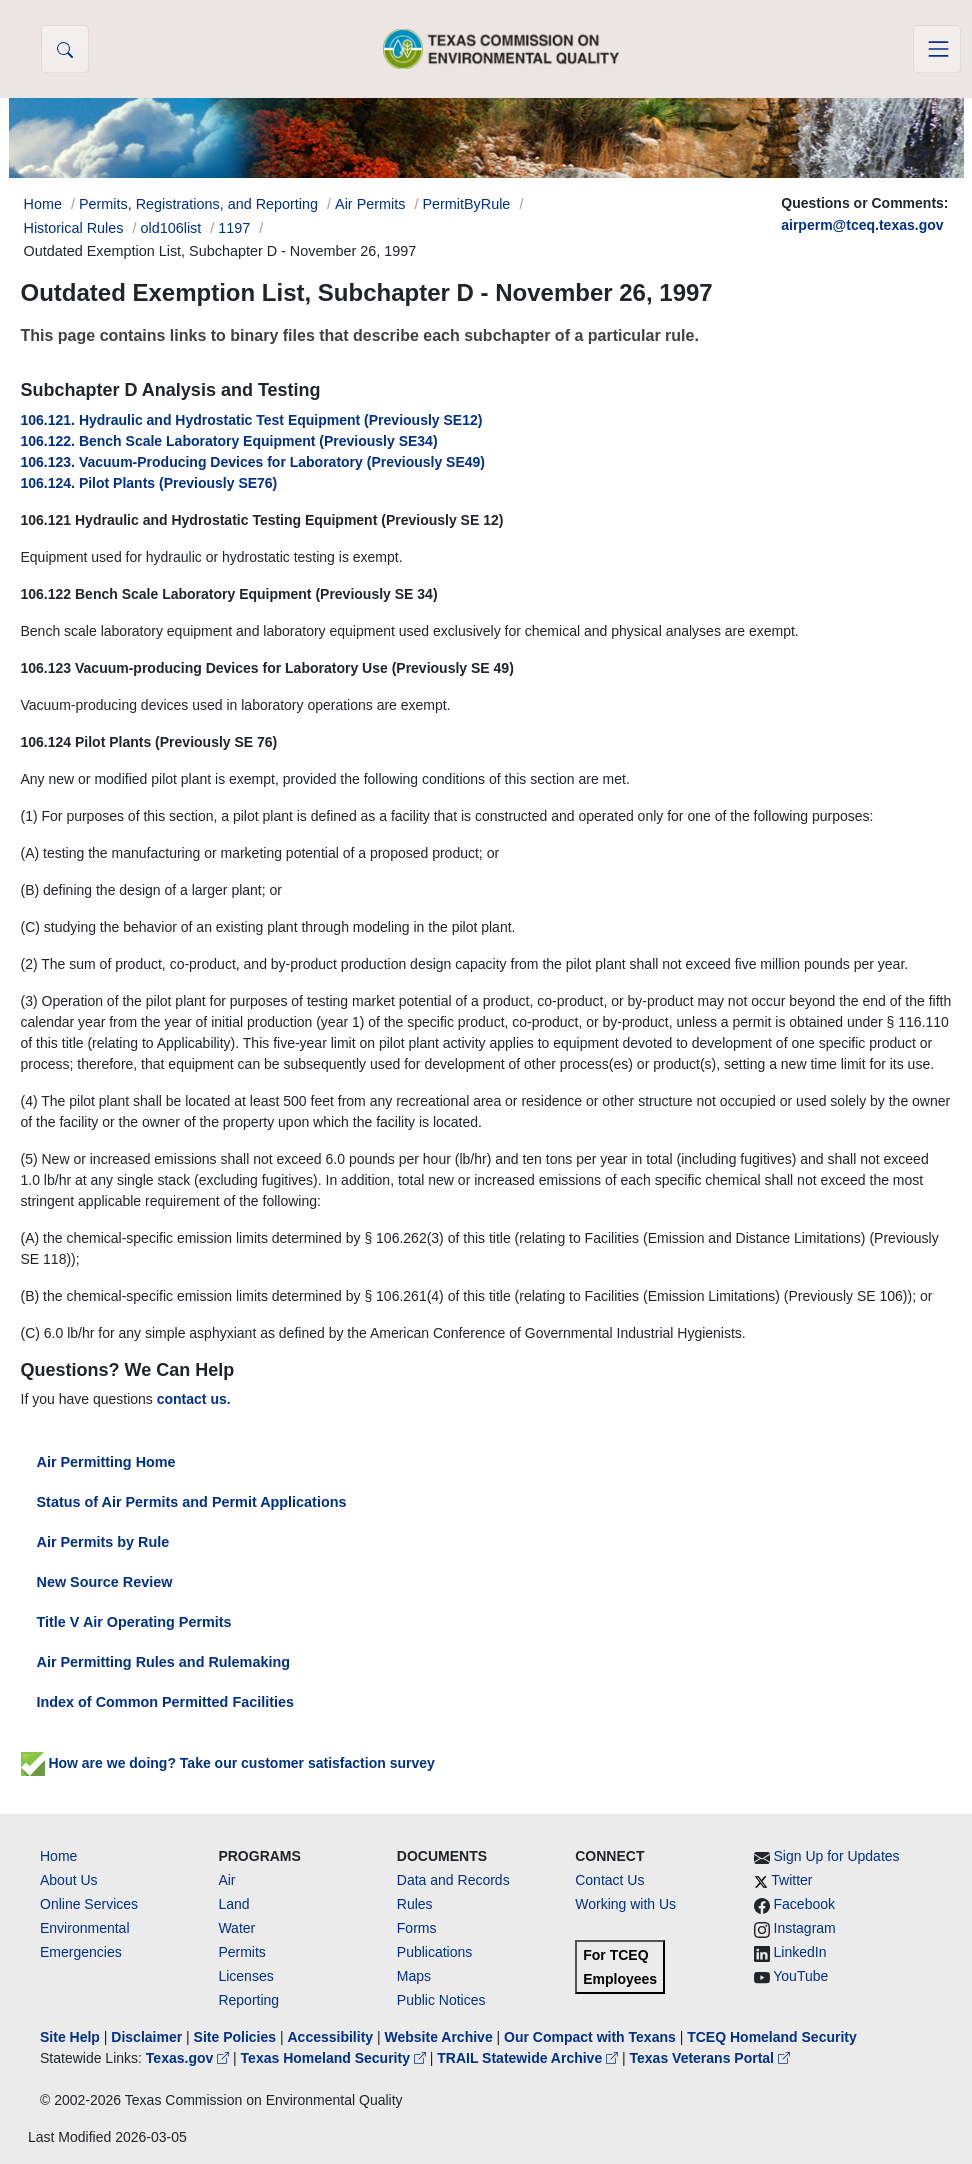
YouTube (800, 1976)
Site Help (70, 2037)
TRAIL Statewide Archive (529, 2058)
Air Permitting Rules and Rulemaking (163, 1662)
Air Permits (370, 204)
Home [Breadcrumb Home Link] (43, 204)
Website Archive (439, 2037)
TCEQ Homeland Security (772, 2037)
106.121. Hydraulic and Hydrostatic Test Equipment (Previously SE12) (252, 420)
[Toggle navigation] (937, 49)
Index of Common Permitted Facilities (165, 1702)
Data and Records (453, 1880)
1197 (234, 228)
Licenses (245, 1976)
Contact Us (609, 1880)
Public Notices (441, 2000)
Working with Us (625, 1904)
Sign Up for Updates (837, 1856)
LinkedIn (800, 1952)
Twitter (791, 1880)
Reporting (248, 2000)
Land (233, 1904)
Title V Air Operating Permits (134, 1622)
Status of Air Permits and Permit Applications (192, 1502)
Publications (435, 1952)
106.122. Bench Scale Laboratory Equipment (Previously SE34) (229, 441)
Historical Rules (74, 228)
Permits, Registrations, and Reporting (198, 204)
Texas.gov (189, 2058)
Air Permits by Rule (103, 1542)
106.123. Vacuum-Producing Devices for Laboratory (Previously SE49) (253, 462)
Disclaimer (146, 2037)
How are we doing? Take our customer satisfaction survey (228, 1763)
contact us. (194, 1399)
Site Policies (235, 2037)
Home (58, 1856)
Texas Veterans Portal (710, 2058)
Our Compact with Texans (590, 2037)
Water (236, 1928)
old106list (170, 228)
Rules (415, 1904)
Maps (414, 1976)
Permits (241, 1952)
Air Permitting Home (106, 1462)
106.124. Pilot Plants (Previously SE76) (149, 483)
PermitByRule (466, 204)
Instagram (805, 1928)
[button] (65, 49)
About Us (69, 1880)
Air (226, 1880)
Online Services (89, 1904)
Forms (417, 1928)
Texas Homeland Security (335, 2058)
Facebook (804, 1904)
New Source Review (105, 1582)
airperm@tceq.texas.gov (862, 225)
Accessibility (332, 2037)
